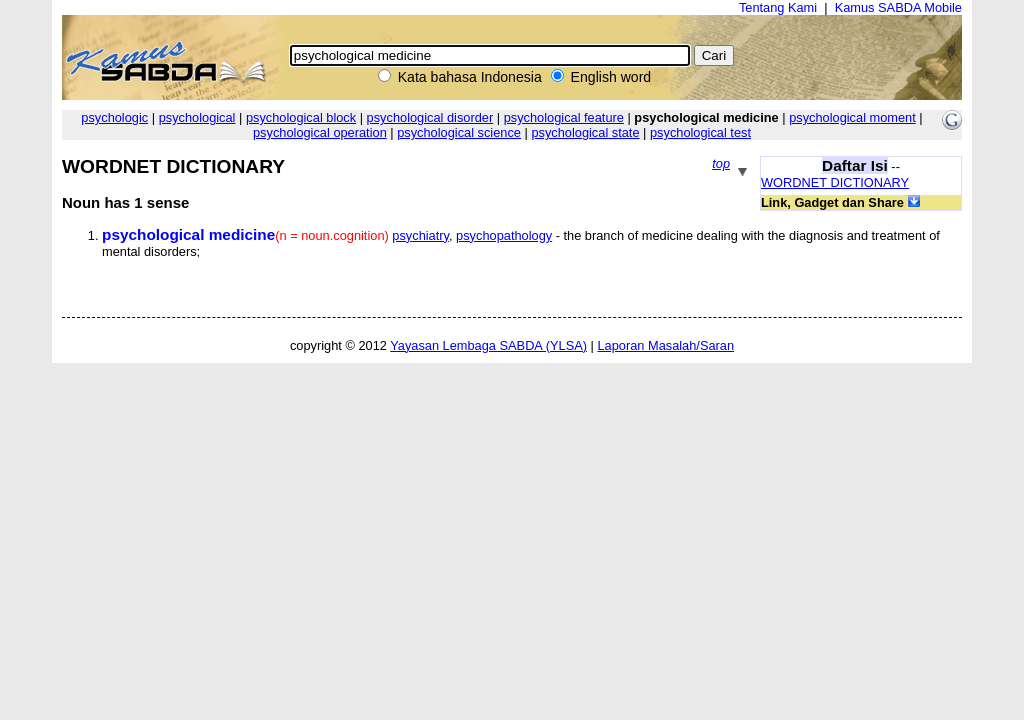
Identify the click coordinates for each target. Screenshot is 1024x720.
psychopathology (504, 235)
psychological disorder (430, 117)
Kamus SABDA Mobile (898, 7)
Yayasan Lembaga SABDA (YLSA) (488, 345)
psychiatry (420, 235)
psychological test (700, 132)
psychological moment (852, 117)
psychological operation (320, 132)
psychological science (459, 132)
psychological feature (564, 117)
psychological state (585, 132)
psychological (197, 117)
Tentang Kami (778, 7)
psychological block (301, 117)
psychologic (114, 117)
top (721, 163)
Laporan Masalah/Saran (665, 345)
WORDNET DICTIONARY (835, 182)
